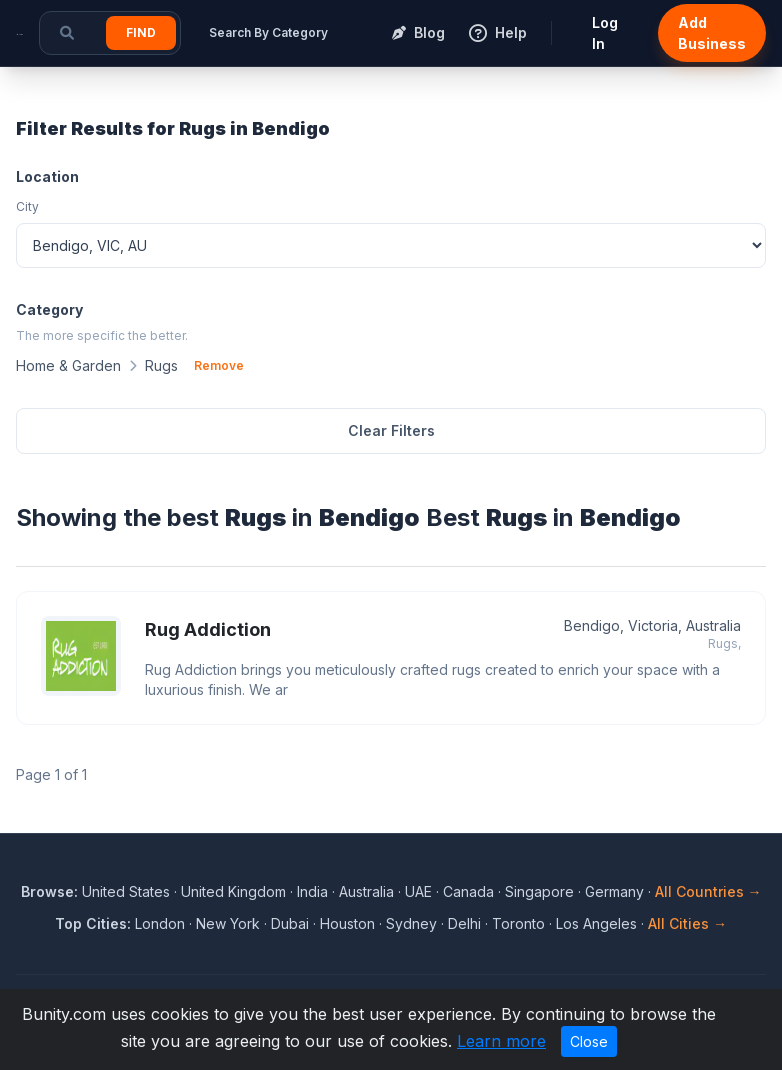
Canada (468, 891)
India (312, 891)
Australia (366, 891)
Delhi (464, 923)
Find (141, 32)
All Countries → (708, 891)
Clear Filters (391, 430)
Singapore (539, 891)
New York (228, 923)
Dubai (290, 923)
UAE (418, 891)
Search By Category (268, 32)
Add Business (712, 33)
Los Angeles (596, 923)
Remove (219, 365)
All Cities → (687, 923)
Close (589, 1041)
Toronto (518, 923)
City (27, 206)
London (160, 923)
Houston (347, 923)
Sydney (411, 923)
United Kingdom (233, 891)
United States (126, 891)
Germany (614, 891)
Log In (605, 33)
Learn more (501, 1041)
